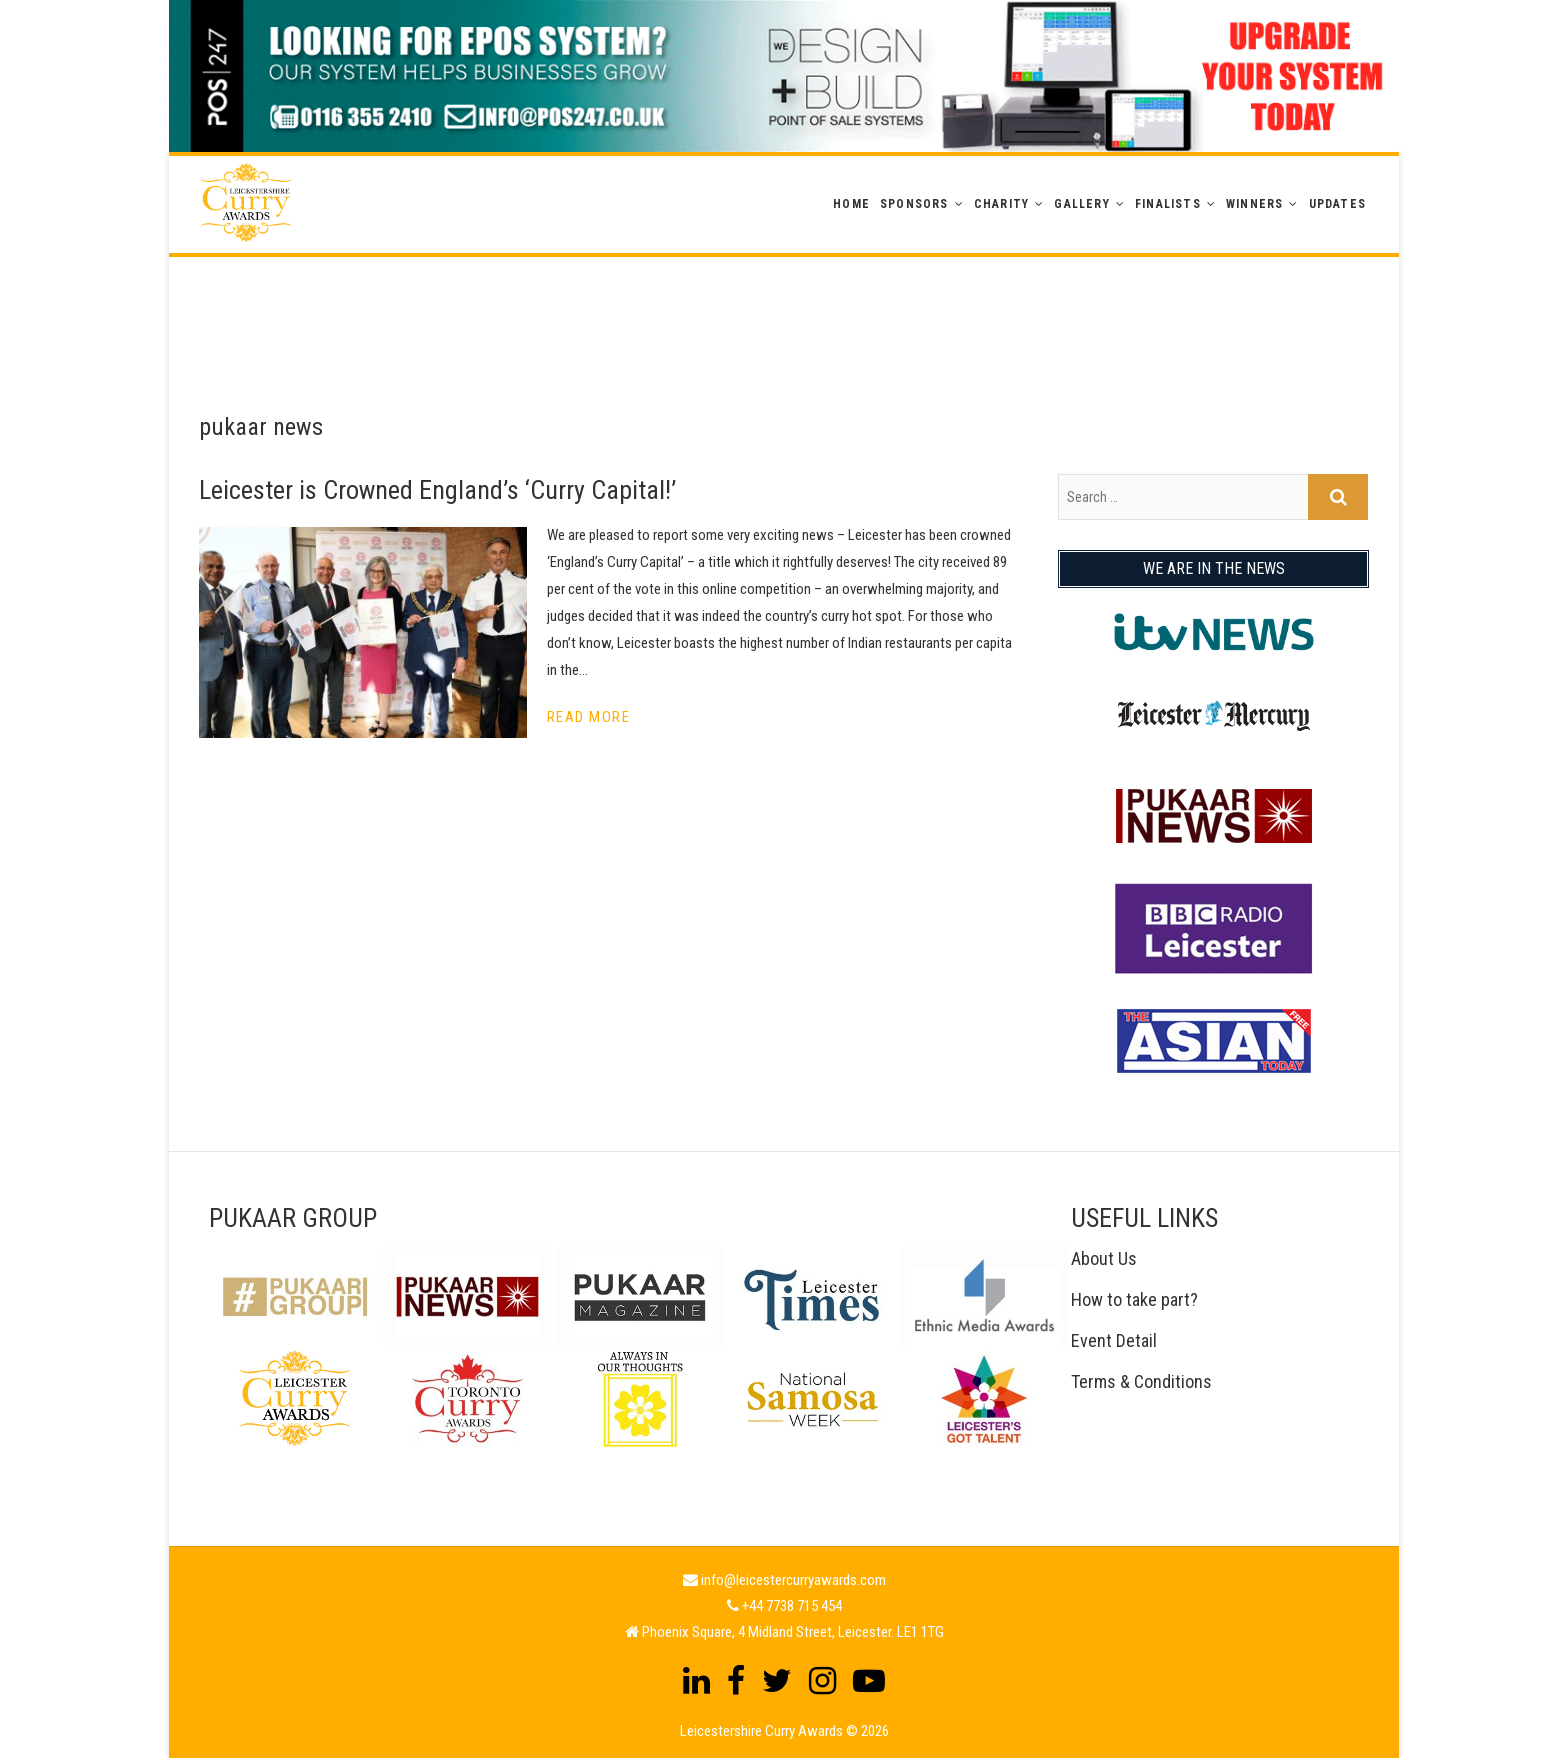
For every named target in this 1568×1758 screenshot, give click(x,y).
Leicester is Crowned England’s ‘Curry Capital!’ (437, 490)
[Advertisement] (784, 302)
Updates (1337, 204)
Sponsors (914, 204)
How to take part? (1134, 1299)
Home (851, 204)
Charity (1001, 204)
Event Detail (1114, 1340)
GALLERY (1081, 204)
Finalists (1168, 204)
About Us (1104, 1258)
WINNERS (1254, 204)
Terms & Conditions (1141, 1381)
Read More (589, 717)
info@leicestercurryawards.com (793, 1580)
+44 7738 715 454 (792, 1606)
